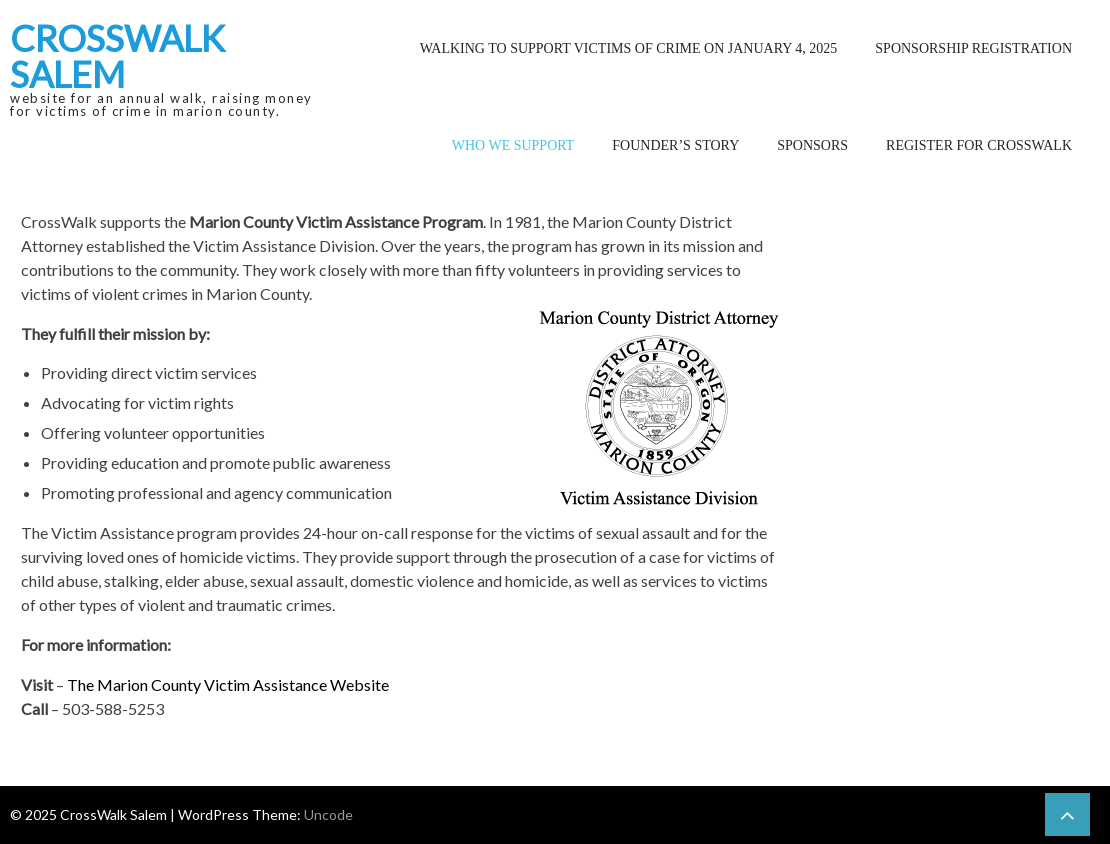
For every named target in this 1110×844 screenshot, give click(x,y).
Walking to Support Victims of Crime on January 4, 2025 (629, 48)
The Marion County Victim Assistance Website (228, 684)
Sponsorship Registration (973, 48)
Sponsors (812, 145)
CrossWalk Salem (117, 56)
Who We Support (513, 145)
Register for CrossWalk (979, 145)
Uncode (328, 814)
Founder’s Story (675, 145)
